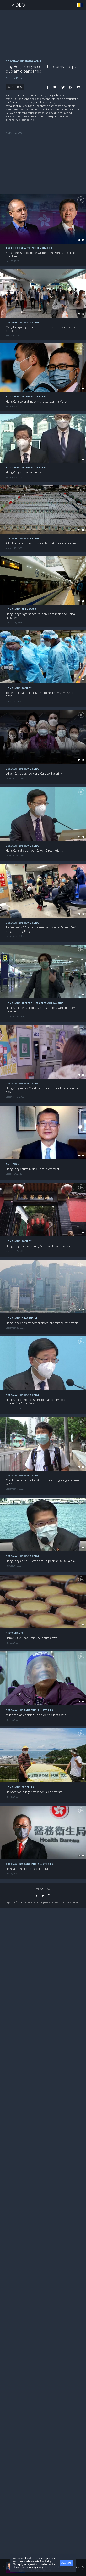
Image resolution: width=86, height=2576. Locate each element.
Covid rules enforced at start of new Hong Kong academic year (43, 1482)
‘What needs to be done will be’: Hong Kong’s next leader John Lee (42, 254)
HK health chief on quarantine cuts (28, 1869)
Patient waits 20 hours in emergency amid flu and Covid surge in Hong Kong (41, 929)
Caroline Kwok (14, 78)
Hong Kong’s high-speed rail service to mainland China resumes (40, 615)
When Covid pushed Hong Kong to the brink (34, 773)
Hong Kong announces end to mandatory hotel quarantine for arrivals (36, 1401)
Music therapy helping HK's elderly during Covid (36, 1715)
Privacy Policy (36, 2567)
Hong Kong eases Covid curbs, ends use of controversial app (42, 1090)
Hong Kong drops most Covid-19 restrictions (34, 850)
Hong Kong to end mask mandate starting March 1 (38, 401)
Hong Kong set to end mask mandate (29, 472)
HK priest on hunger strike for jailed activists (34, 1792)
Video (18, 5)
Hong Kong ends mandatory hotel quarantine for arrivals (42, 1323)
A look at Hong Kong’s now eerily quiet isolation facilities (41, 543)
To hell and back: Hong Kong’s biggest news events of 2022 (40, 694)
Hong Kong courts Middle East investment (32, 1169)
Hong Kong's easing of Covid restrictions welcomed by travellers (40, 1009)
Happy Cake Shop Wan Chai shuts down (31, 1638)
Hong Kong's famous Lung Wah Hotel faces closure (38, 1246)
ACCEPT (66, 2562)
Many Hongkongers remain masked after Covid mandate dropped (42, 329)
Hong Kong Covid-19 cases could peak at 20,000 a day (40, 1561)
